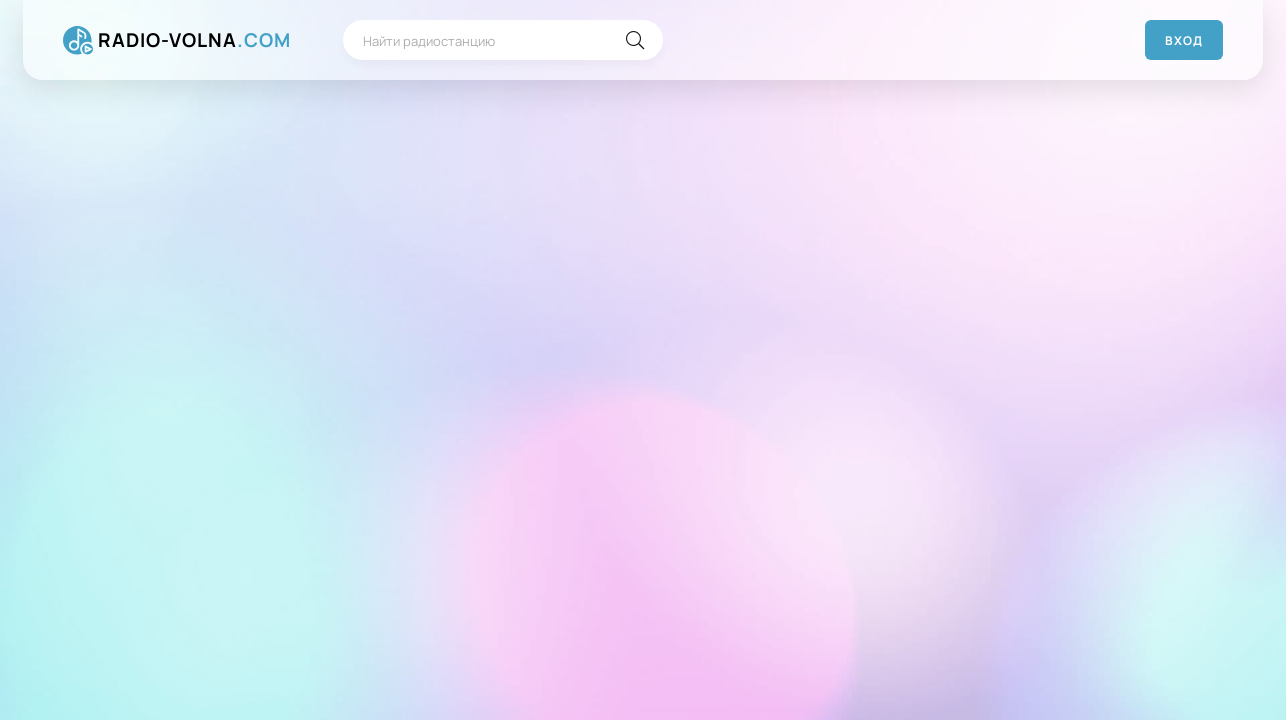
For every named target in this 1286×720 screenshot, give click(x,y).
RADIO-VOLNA (194, 40)
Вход (1184, 40)
